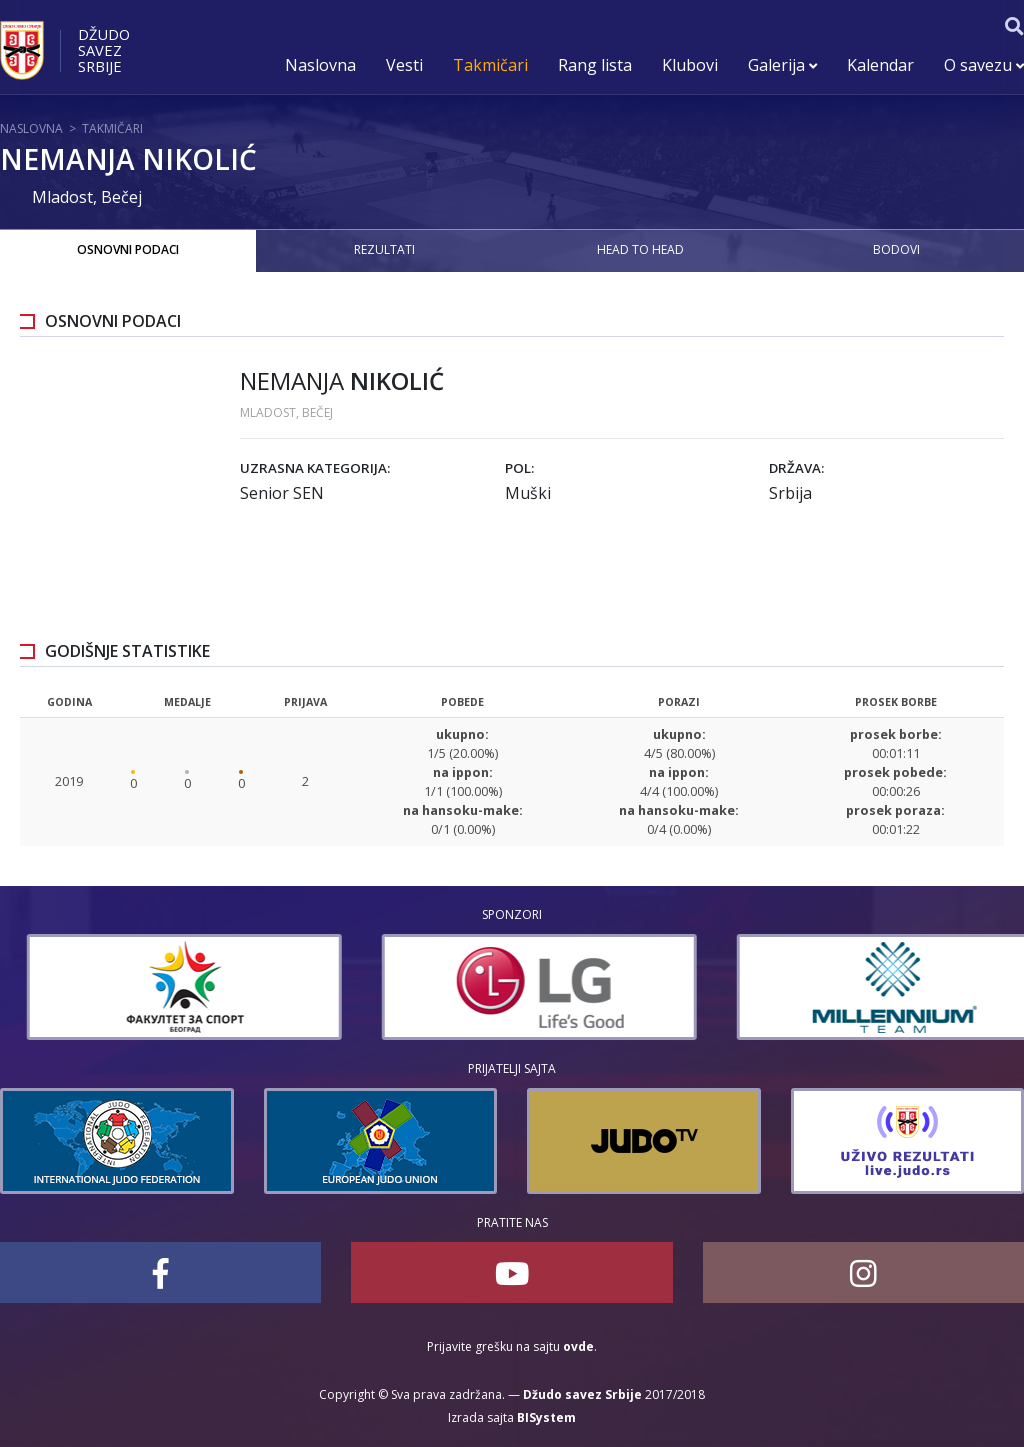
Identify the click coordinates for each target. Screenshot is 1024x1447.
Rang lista (595, 65)
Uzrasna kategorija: (315, 468)
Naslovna (320, 65)
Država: (796, 468)
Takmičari (490, 65)
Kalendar (880, 65)
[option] (458, 987)
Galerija (782, 65)
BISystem (546, 1417)
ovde (578, 1346)
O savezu (984, 65)
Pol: (519, 468)
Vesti (404, 65)
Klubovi (690, 65)
